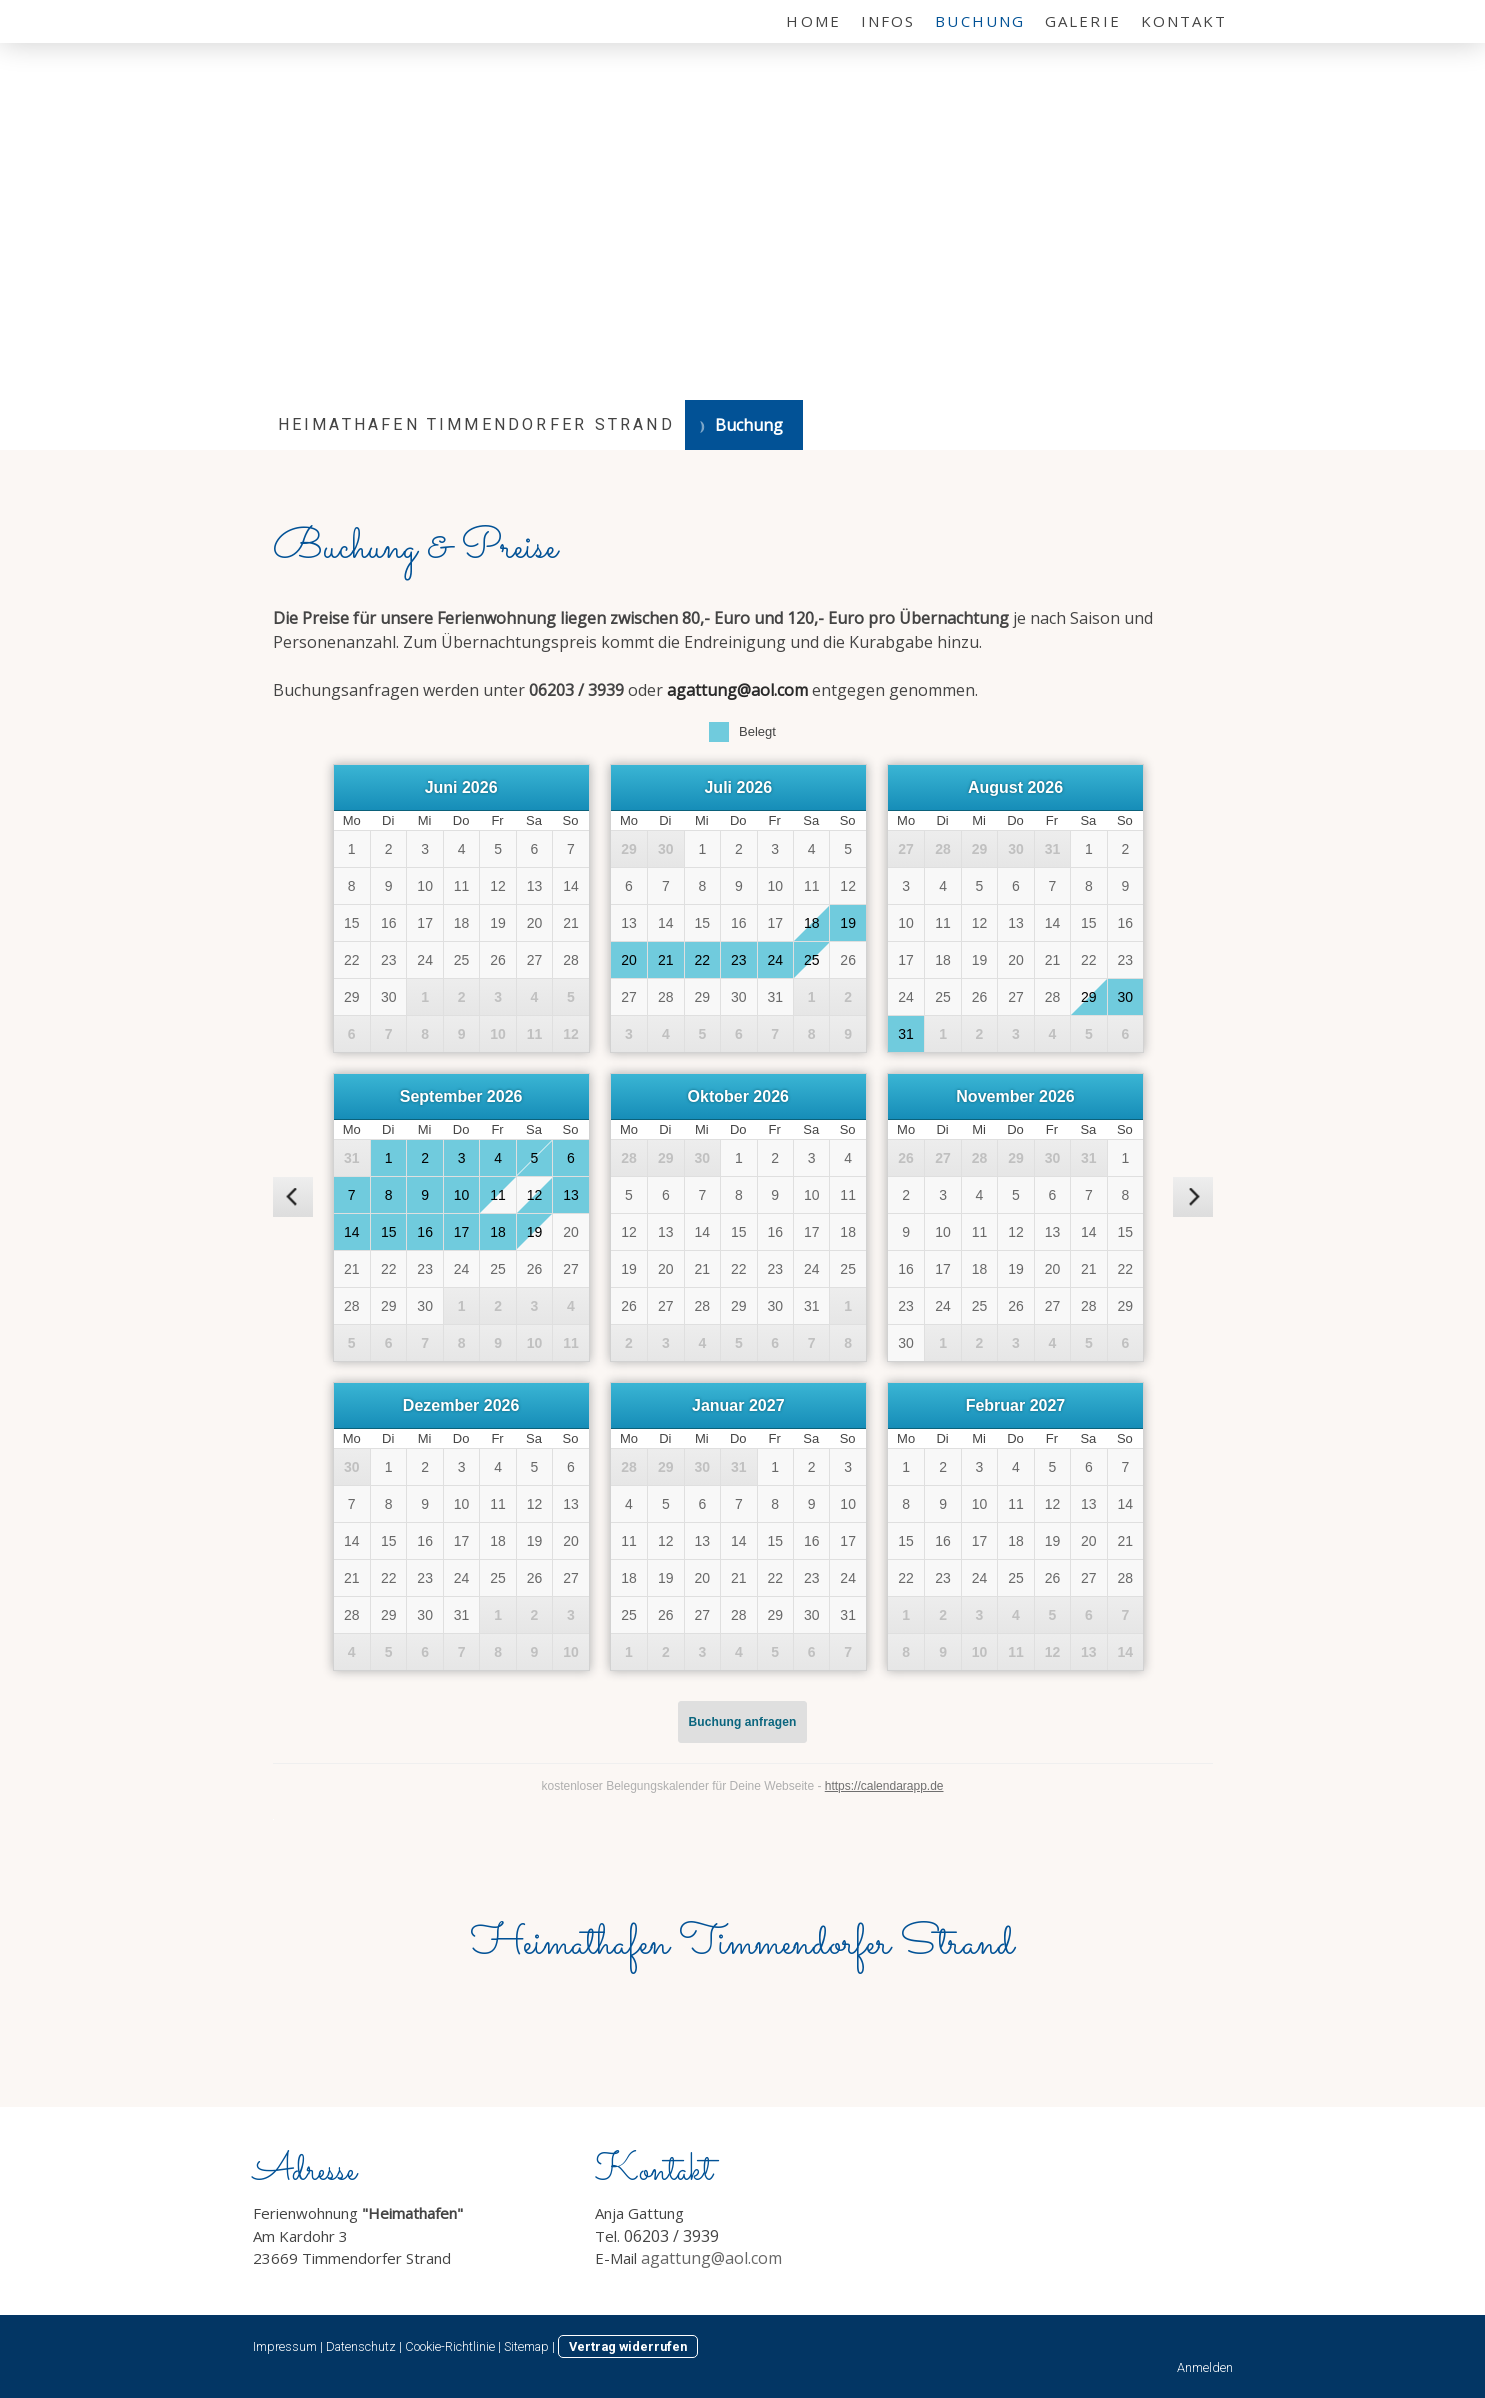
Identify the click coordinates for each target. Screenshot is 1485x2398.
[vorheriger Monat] (293, 1197)
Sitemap (526, 2346)
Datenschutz (361, 2346)
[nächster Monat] (1193, 1197)
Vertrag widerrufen (628, 2346)
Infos (888, 21)
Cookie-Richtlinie (450, 2346)
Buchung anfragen (743, 1722)
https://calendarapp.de (884, 1786)
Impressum (285, 2346)
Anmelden (1205, 2367)
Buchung (980, 21)
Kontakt (1184, 21)
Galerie (1083, 21)
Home (813, 21)
